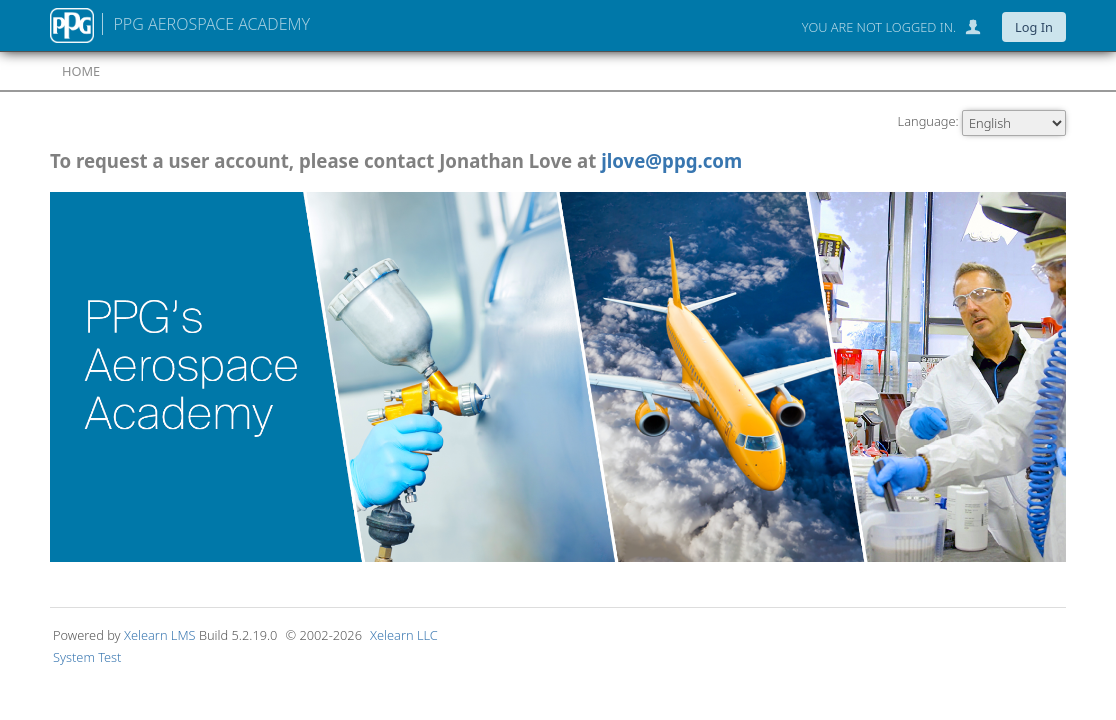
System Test (87, 657)
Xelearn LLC (404, 635)
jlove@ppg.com (671, 160)
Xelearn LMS (161, 635)
